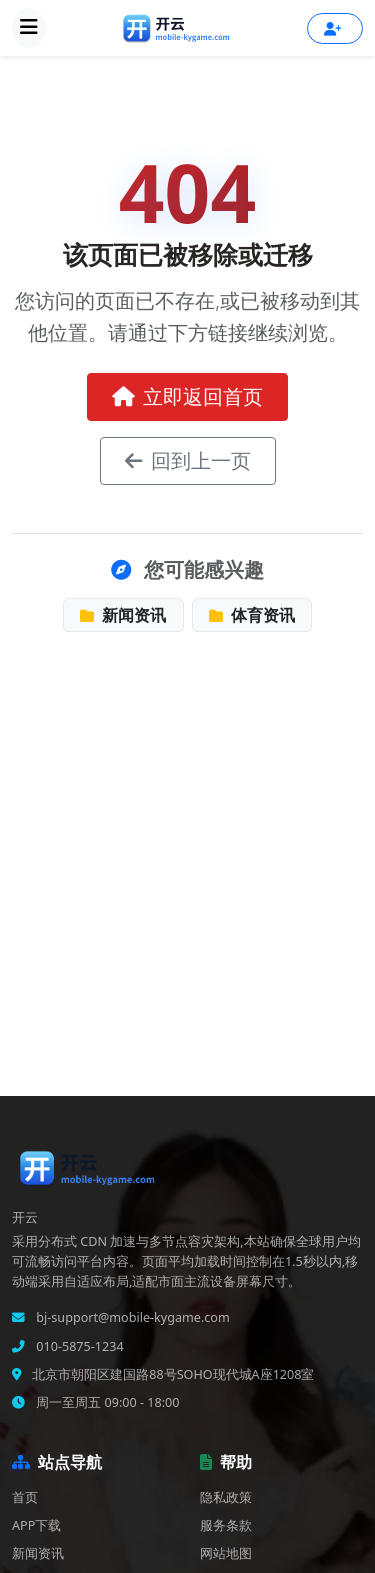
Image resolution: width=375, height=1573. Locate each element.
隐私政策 (226, 1497)
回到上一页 (188, 460)
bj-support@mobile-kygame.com (131, 1317)
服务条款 (226, 1525)
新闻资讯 (123, 615)
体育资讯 (252, 615)
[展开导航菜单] (29, 28)
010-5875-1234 (78, 1346)
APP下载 (36, 1525)
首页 (25, 1497)
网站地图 (226, 1553)
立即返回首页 (187, 396)
